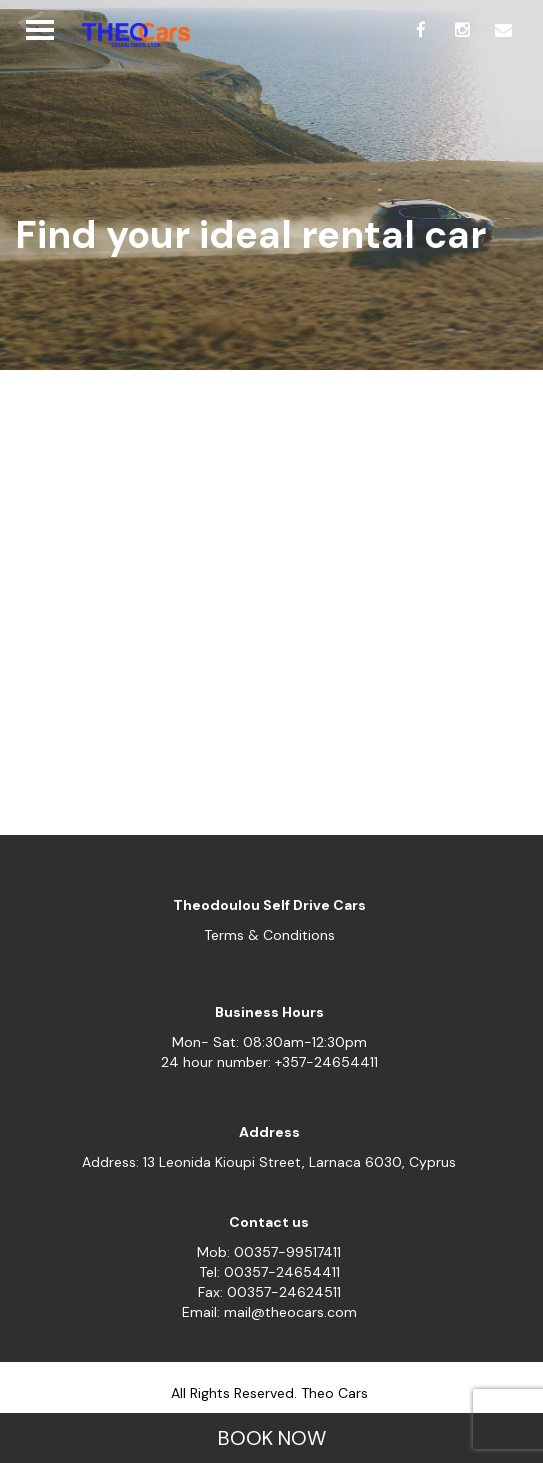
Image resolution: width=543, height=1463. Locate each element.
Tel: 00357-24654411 (269, 1272)
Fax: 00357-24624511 (269, 1292)
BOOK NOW (272, 1438)
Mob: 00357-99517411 (269, 1252)
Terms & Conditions (269, 935)
